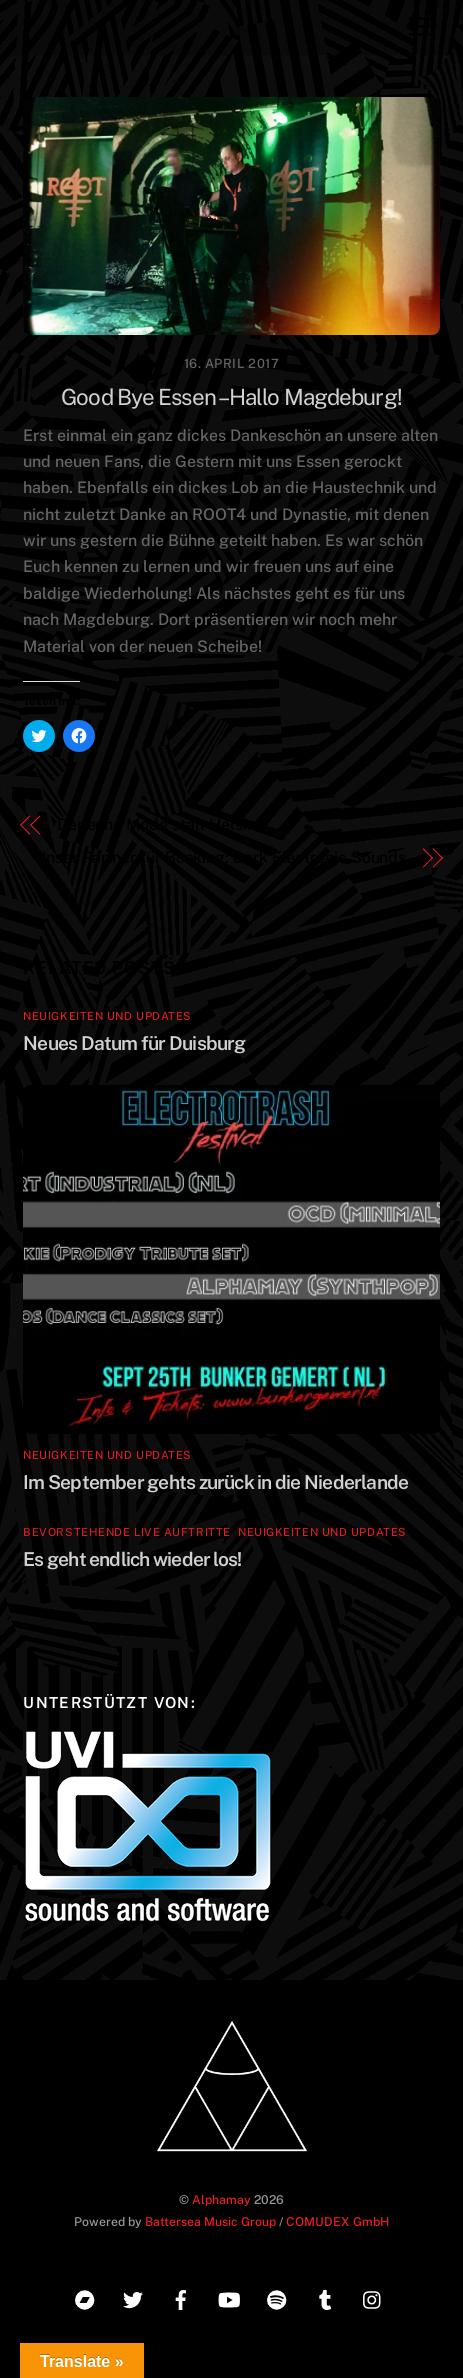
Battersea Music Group (210, 2221)
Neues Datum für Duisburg (134, 1043)
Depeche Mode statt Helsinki (163, 824)
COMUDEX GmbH (337, 2221)
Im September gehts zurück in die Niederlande (215, 1482)
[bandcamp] (85, 2297)
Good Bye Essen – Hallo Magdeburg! (231, 397)
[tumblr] (325, 2297)
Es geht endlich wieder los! (132, 1559)
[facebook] (181, 2297)
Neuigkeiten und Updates (107, 1016)
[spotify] (277, 2297)
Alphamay (221, 2199)
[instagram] (373, 2297)
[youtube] (229, 2297)
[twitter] (133, 2297)
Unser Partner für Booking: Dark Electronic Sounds (220, 857)
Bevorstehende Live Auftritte (127, 1532)
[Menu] (420, 27)
